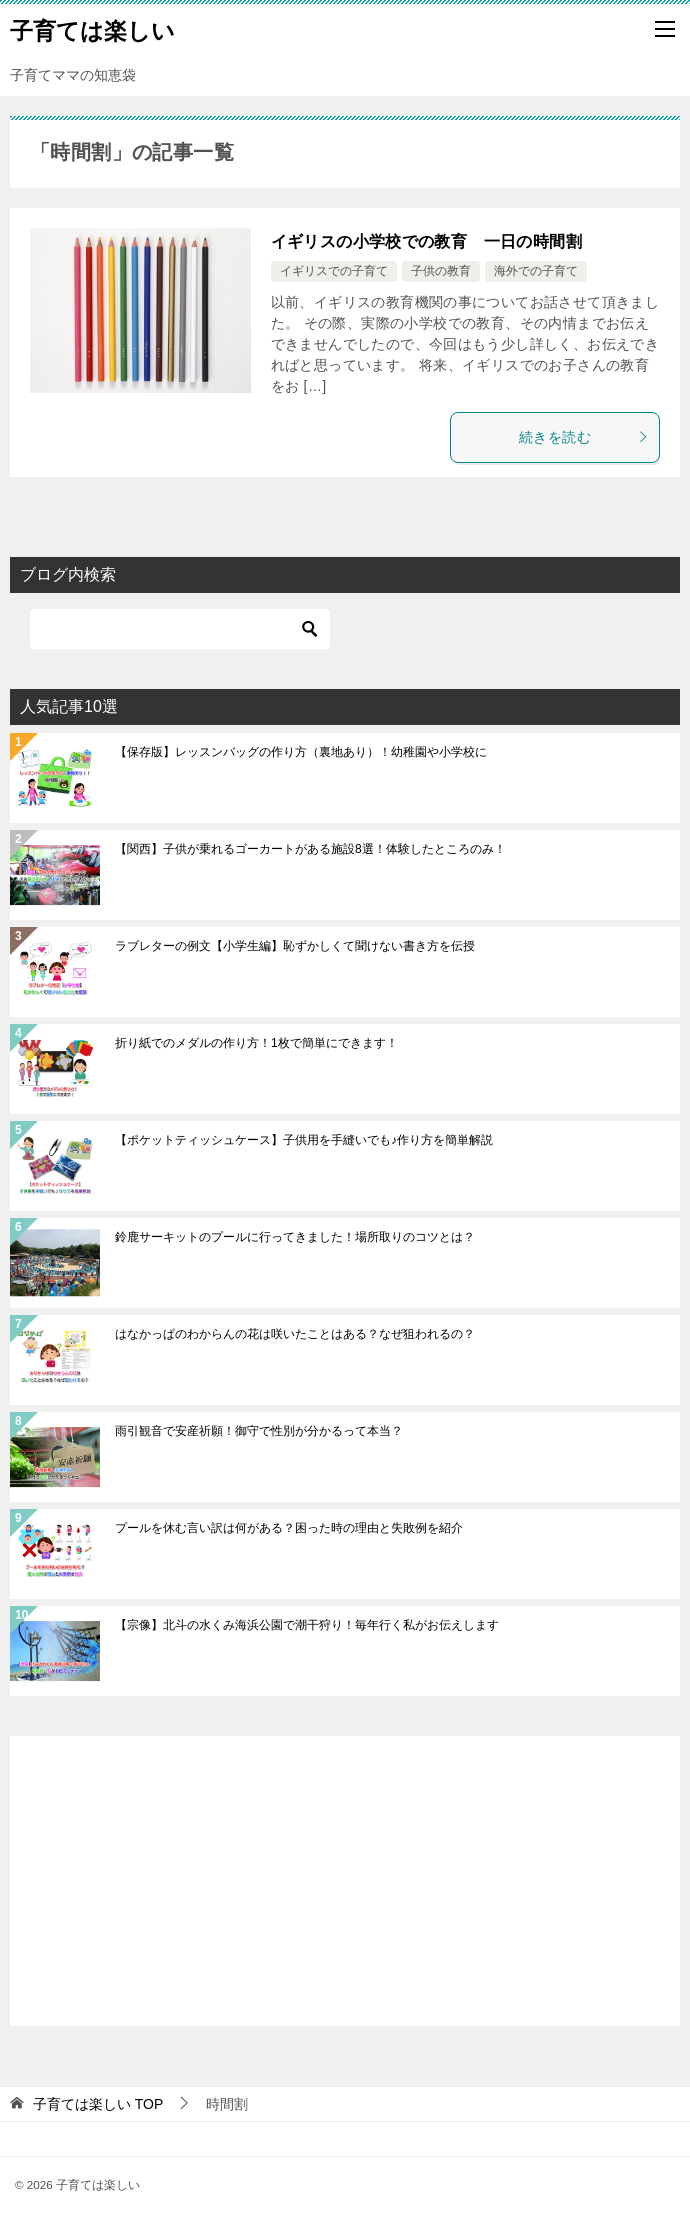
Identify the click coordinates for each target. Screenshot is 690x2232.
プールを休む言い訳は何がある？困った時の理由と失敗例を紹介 (289, 1528)
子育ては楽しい (92, 29)
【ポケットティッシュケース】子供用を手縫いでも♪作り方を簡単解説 (304, 1140)
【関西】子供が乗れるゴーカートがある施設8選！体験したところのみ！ (310, 849)
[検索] (180, 629)
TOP (98, 2104)
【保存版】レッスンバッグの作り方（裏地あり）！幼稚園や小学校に (301, 752)
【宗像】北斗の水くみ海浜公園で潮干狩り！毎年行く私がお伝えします (307, 1625)
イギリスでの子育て (334, 271)
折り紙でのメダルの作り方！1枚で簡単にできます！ (256, 1043)
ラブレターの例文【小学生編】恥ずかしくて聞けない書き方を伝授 (295, 946)
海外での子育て (536, 271)
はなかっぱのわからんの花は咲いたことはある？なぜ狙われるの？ (295, 1334)
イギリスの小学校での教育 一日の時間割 (427, 241)
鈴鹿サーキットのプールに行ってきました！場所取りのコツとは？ (295, 1237)
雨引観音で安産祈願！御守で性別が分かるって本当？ (259, 1431)
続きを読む (584, 437)
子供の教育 (441, 271)
